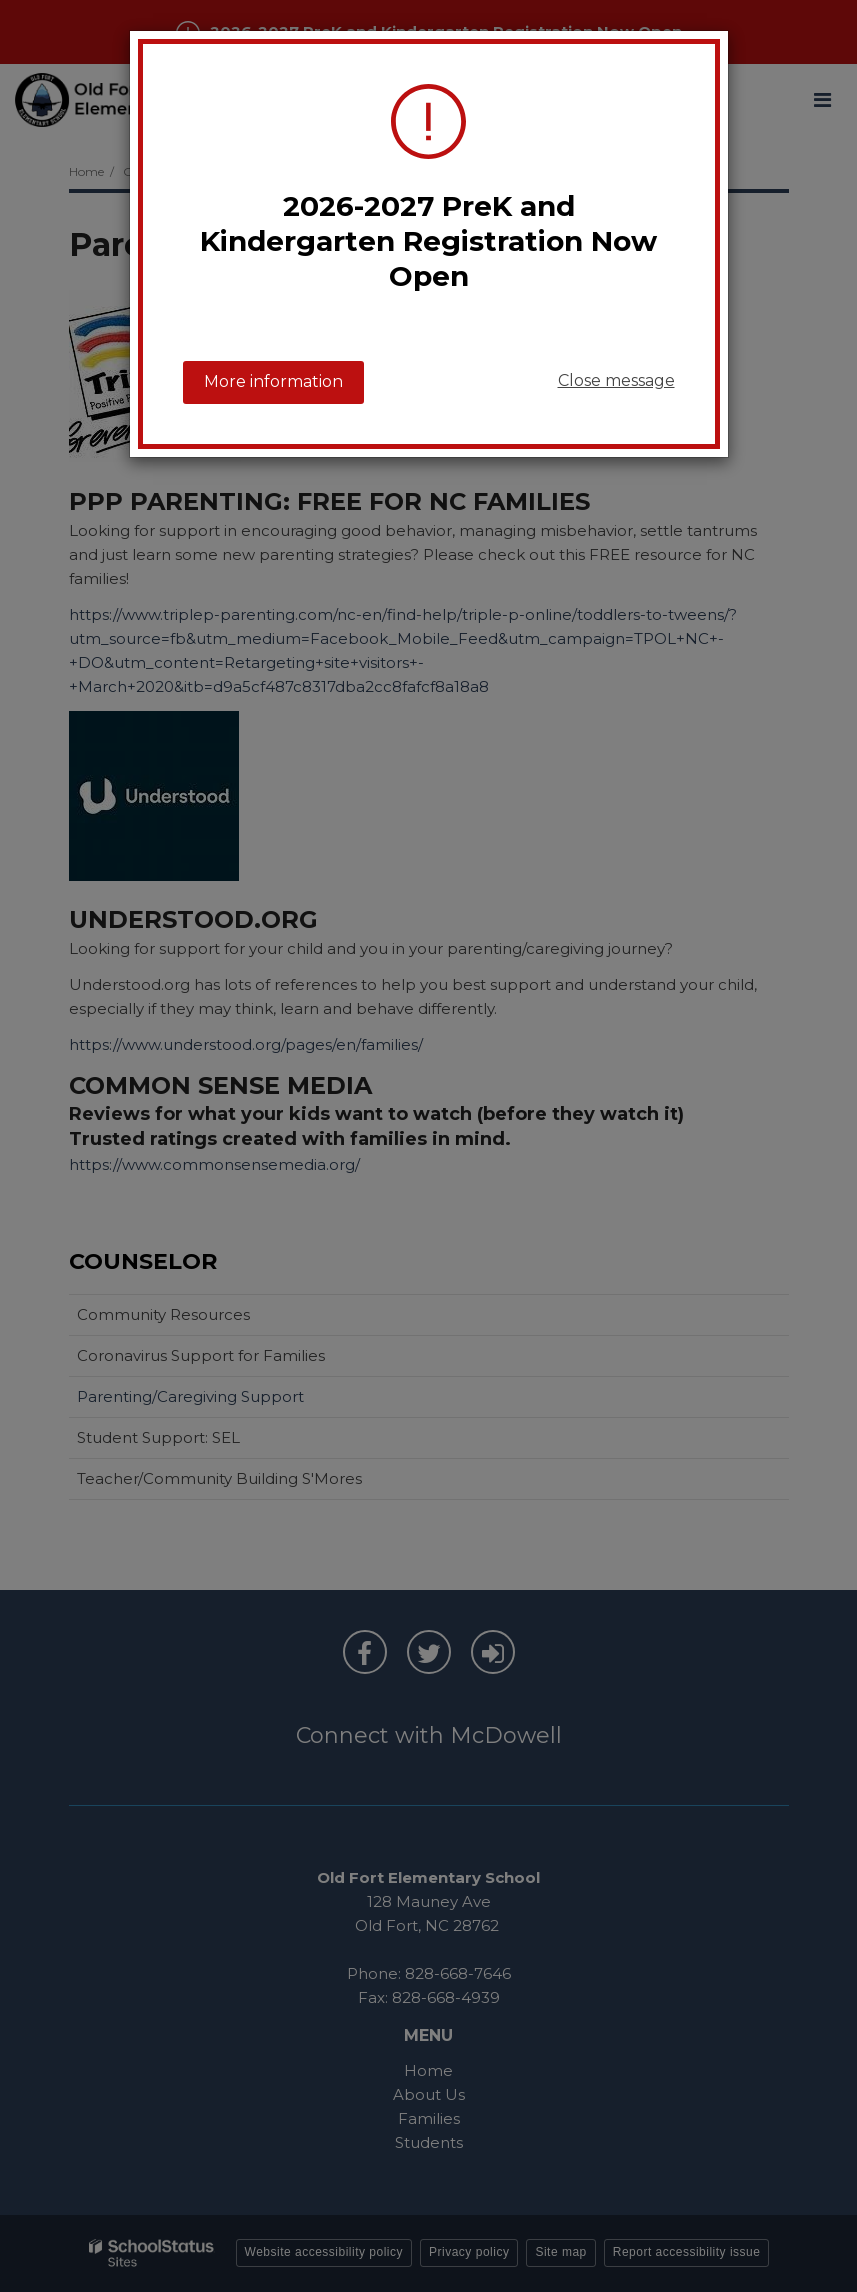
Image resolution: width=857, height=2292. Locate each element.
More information (273, 381)
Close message (616, 380)
